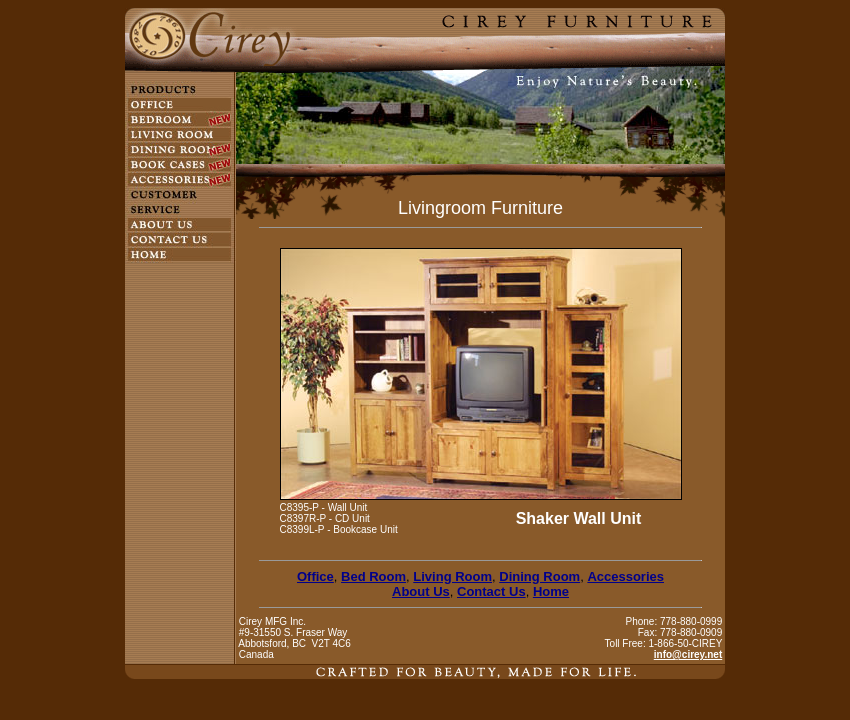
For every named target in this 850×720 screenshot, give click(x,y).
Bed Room (373, 576)
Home (551, 591)
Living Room (452, 576)
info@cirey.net (688, 654)
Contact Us (491, 591)
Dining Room (539, 576)
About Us (421, 591)
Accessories (625, 576)
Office (315, 576)
